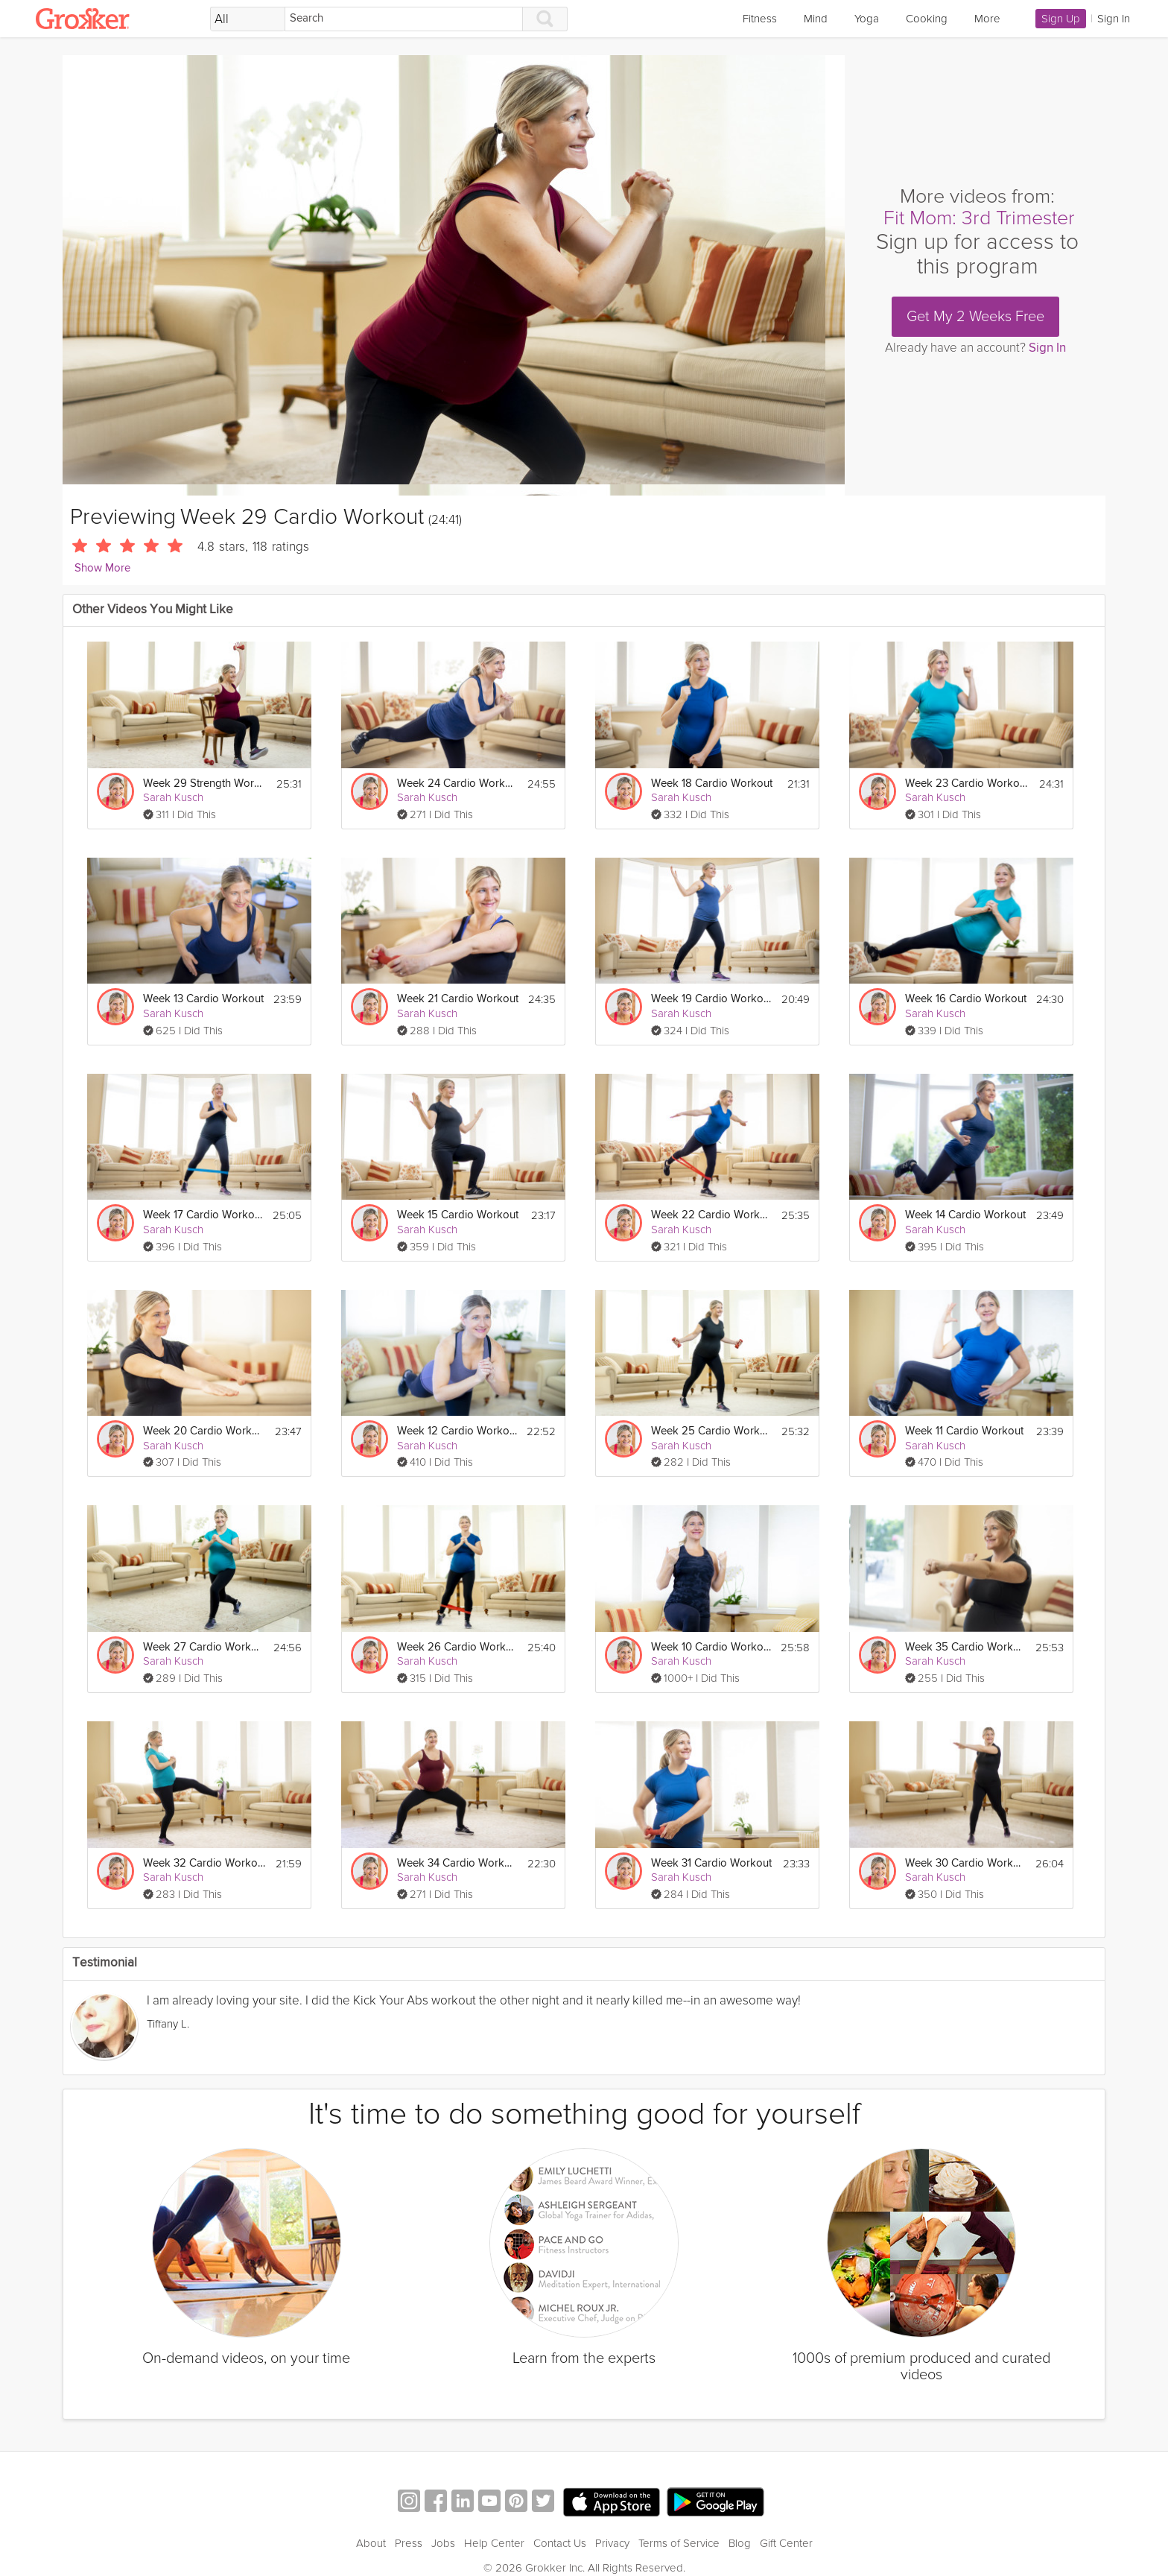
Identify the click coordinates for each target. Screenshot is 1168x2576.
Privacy (612, 2543)
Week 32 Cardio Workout (204, 1863)
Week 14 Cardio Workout (965, 1215)
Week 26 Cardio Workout (457, 1647)
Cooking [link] (927, 18)
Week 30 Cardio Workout (965, 1863)
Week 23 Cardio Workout (966, 783)
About (371, 2543)
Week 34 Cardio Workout (457, 1863)
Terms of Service (679, 2543)
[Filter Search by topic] (248, 19)
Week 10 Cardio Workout (711, 1647)
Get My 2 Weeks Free (975, 317)
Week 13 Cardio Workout (203, 998)
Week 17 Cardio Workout (203, 1215)
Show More (102, 568)
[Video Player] (454, 275)
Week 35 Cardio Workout (965, 1647)
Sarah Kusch (173, 797)
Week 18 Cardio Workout (711, 783)
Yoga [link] (866, 18)
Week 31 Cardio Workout (711, 1863)
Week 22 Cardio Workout (711, 1215)
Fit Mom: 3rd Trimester (979, 218)
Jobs (443, 2543)
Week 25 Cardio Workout (711, 1431)
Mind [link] (816, 18)
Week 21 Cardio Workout (457, 998)
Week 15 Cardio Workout (457, 1215)
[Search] (404, 19)
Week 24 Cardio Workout (457, 783)
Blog (740, 2543)
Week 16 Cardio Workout (965, 998)
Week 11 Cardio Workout (964, 1431)
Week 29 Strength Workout (204, 783)
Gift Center (786, 2543)
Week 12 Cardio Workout (457, 1431)
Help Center (494, 2543)
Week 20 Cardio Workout (204, 1431)
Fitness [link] (760, 18)
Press (408, 2543)
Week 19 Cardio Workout (711, 998)
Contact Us (559, 2543)
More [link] (987, 18)
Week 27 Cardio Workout (203, 1647)
